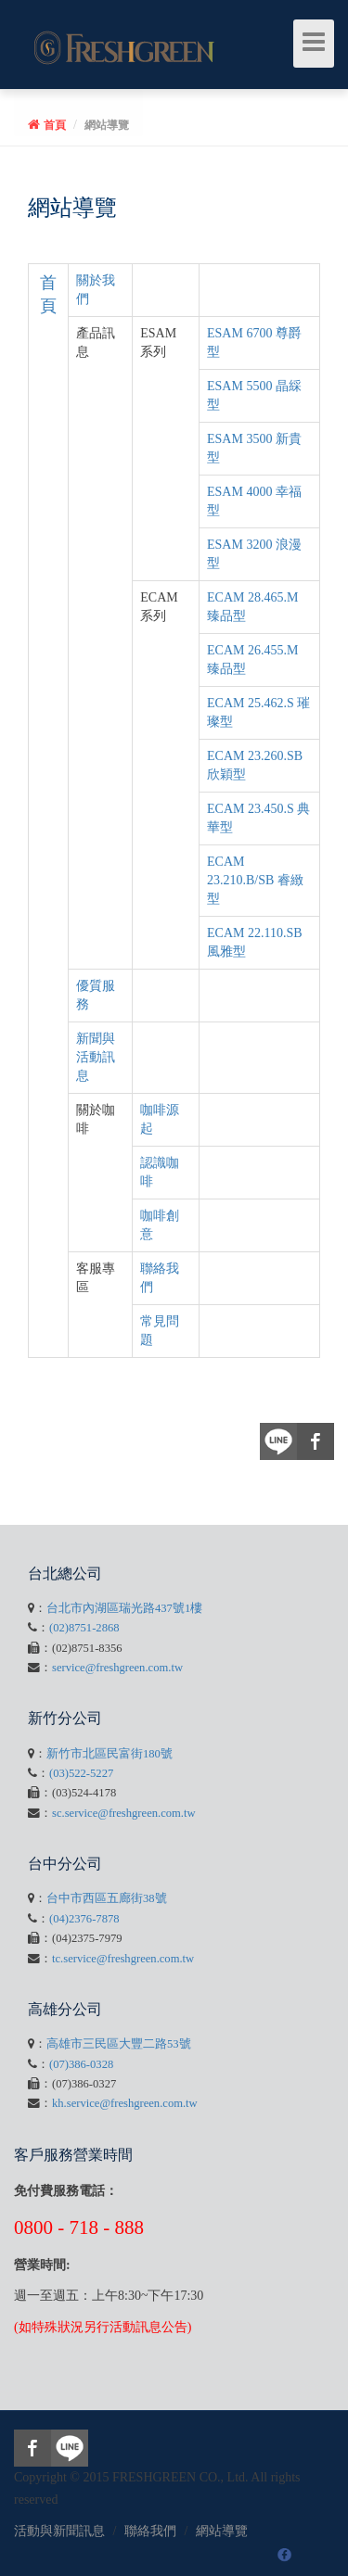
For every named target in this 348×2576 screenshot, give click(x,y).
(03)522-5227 (81, 1773)
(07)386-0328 (81, 2064)
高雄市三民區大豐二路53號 (118, 2043)
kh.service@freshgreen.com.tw (125, 2103)
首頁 (55, 125)
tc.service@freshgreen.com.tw (123, 1958)
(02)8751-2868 (84, 1627)
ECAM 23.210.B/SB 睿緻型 (255, 880)
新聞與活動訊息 (95, 1057)
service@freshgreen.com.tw (117, 1667)
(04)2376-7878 (84, 1918)
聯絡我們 (150, 2531)
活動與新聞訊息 (59, 2531)
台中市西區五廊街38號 (106, 1898)
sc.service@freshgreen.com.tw (124, 1813)
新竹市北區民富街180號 (109, 1753)
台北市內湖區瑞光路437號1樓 (124, 1608)
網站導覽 (106, 125)
